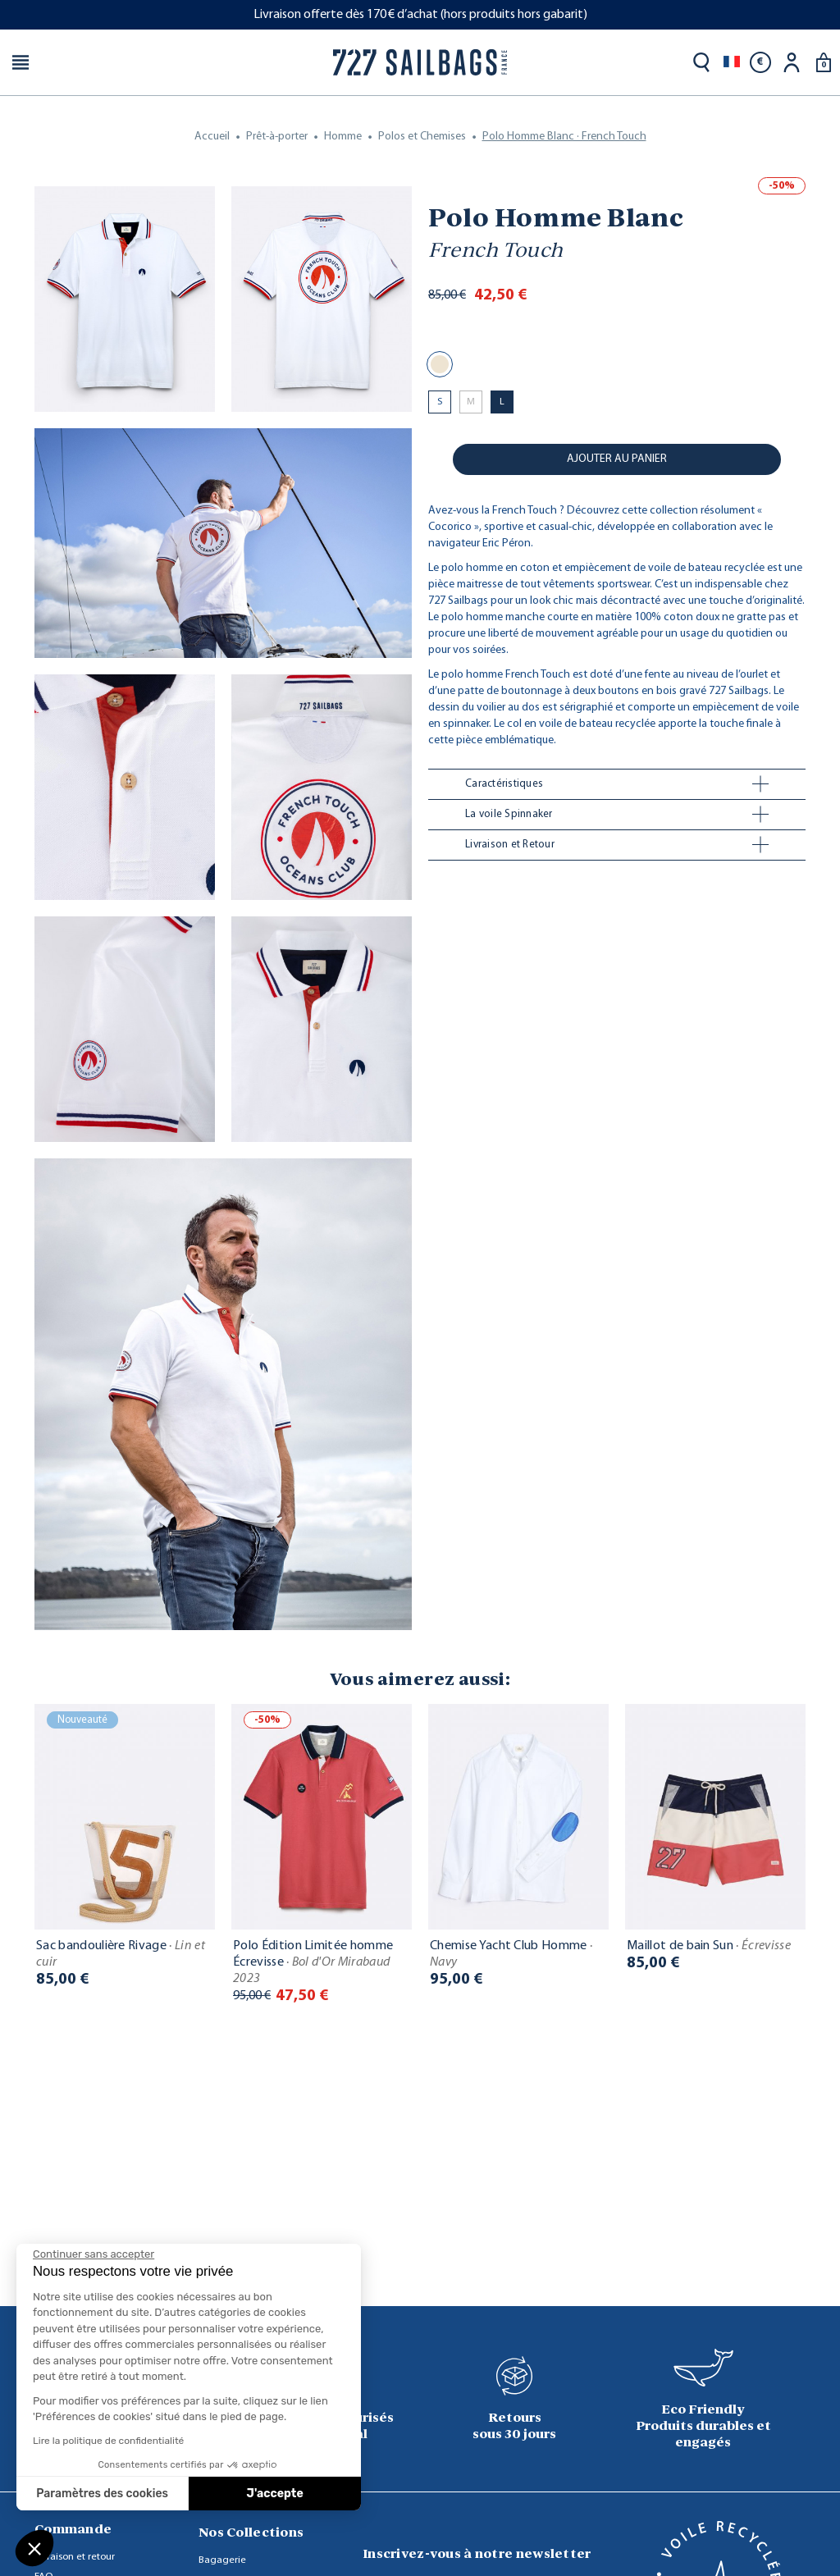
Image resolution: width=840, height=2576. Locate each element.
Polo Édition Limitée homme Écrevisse (313, 1962)
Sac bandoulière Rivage (120, 1954)
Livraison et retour (74, 2556)
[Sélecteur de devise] (760, 62)
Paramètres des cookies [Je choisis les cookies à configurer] (102, 2494)
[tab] (617, 784)
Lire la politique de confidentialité (108, 2440)
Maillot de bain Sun (709, 1946)
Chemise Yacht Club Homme (511, 1954)
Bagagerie (222, 2560)
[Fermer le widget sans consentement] (93, 2254)
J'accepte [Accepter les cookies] (275, 2494)
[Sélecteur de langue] (732, 62)
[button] (34, 2548)
